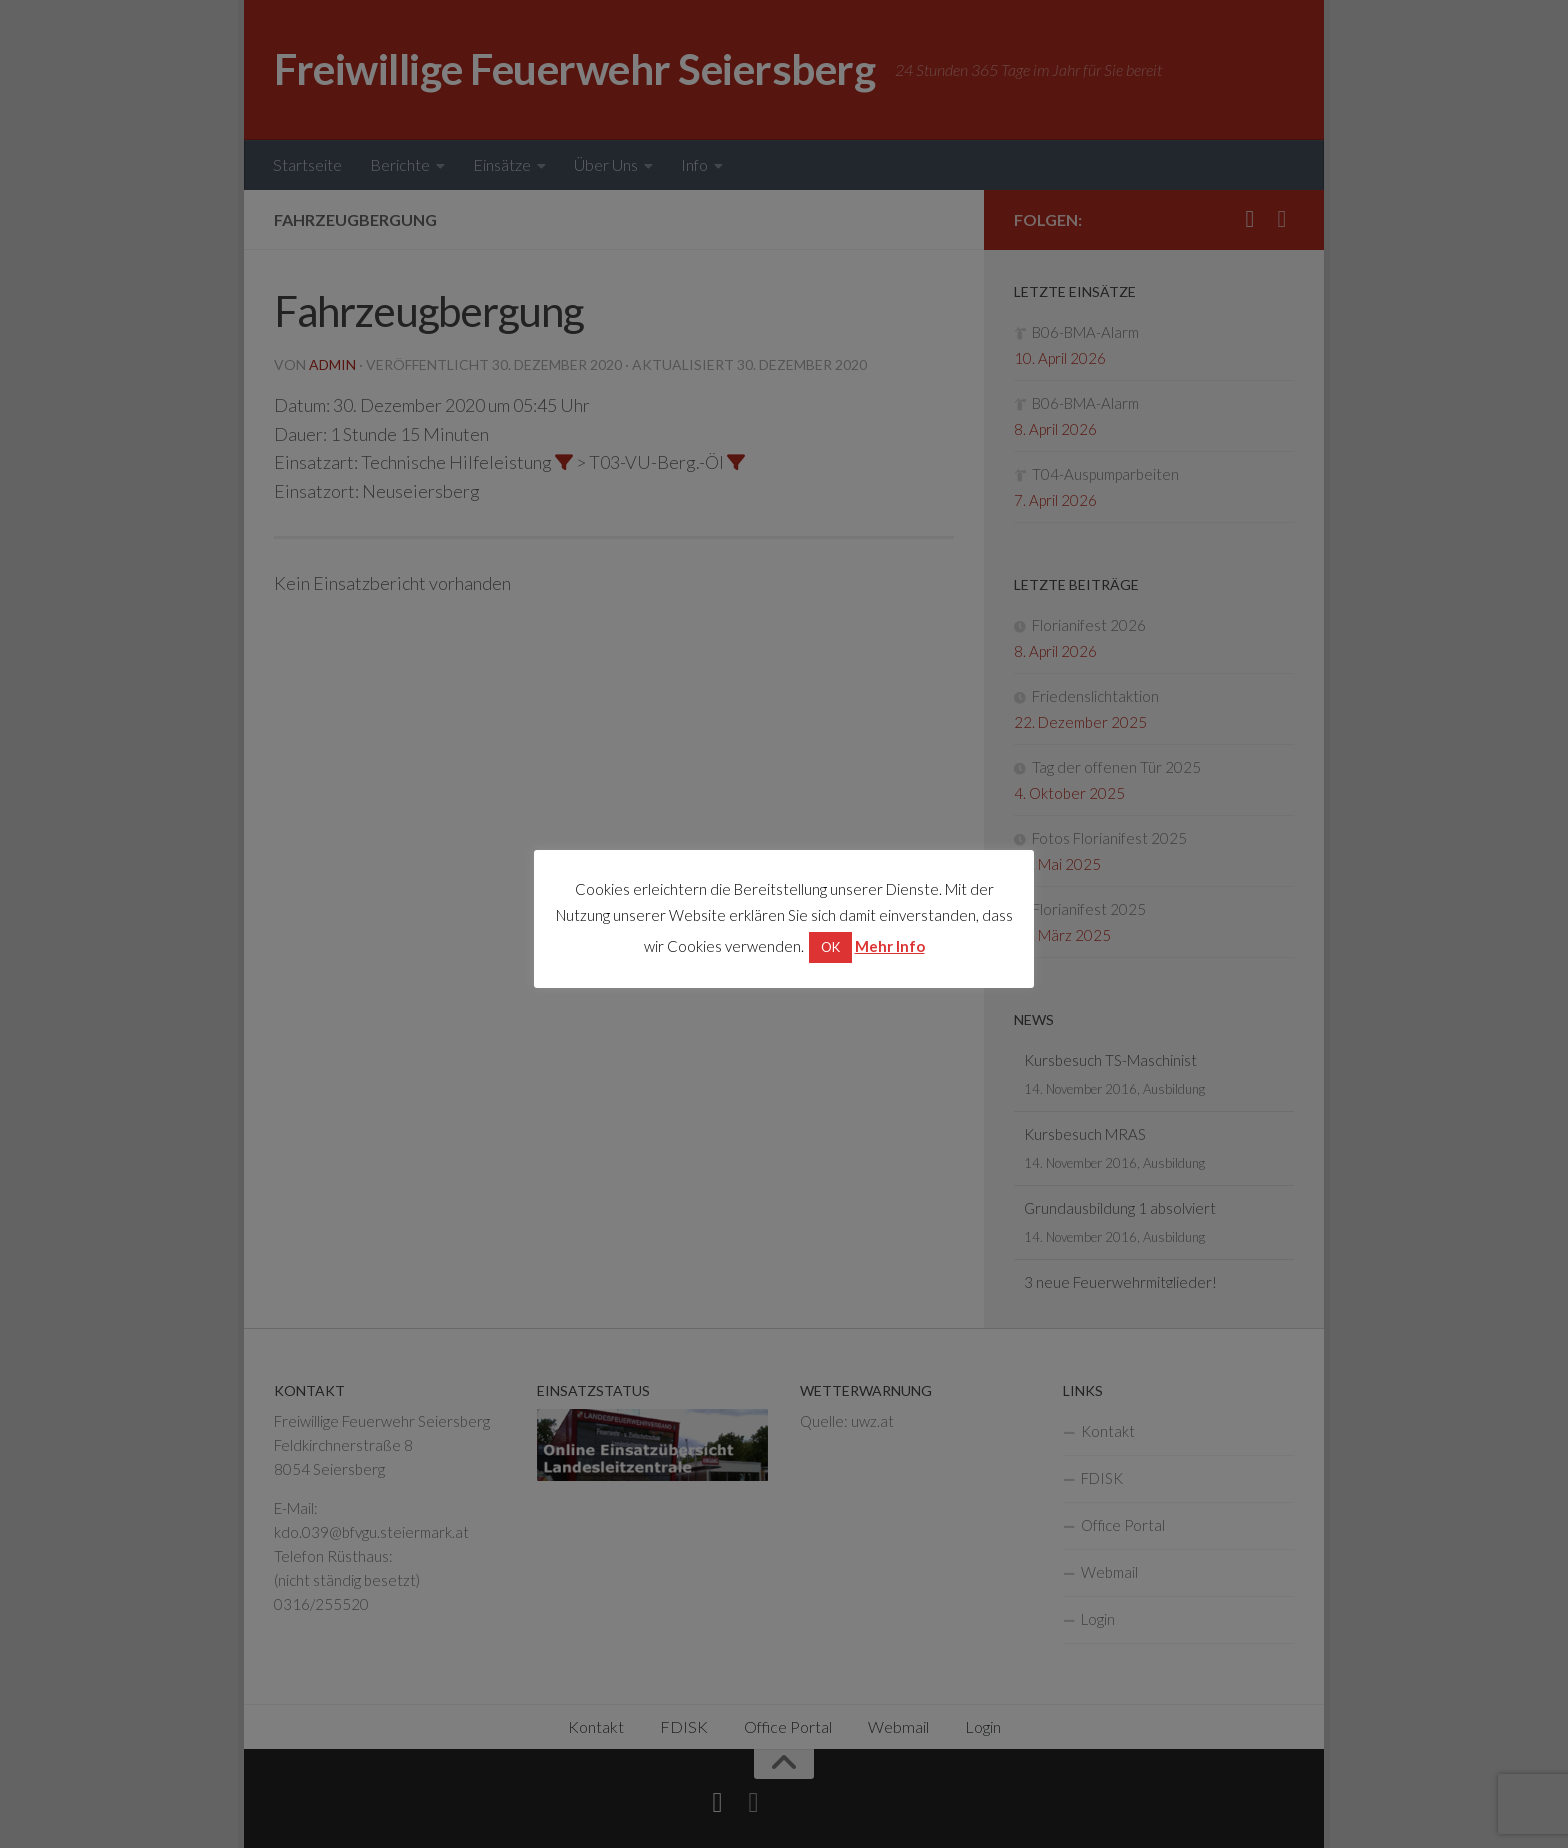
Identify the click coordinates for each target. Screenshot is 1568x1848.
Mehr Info (890, 946)
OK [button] (830, 947)
